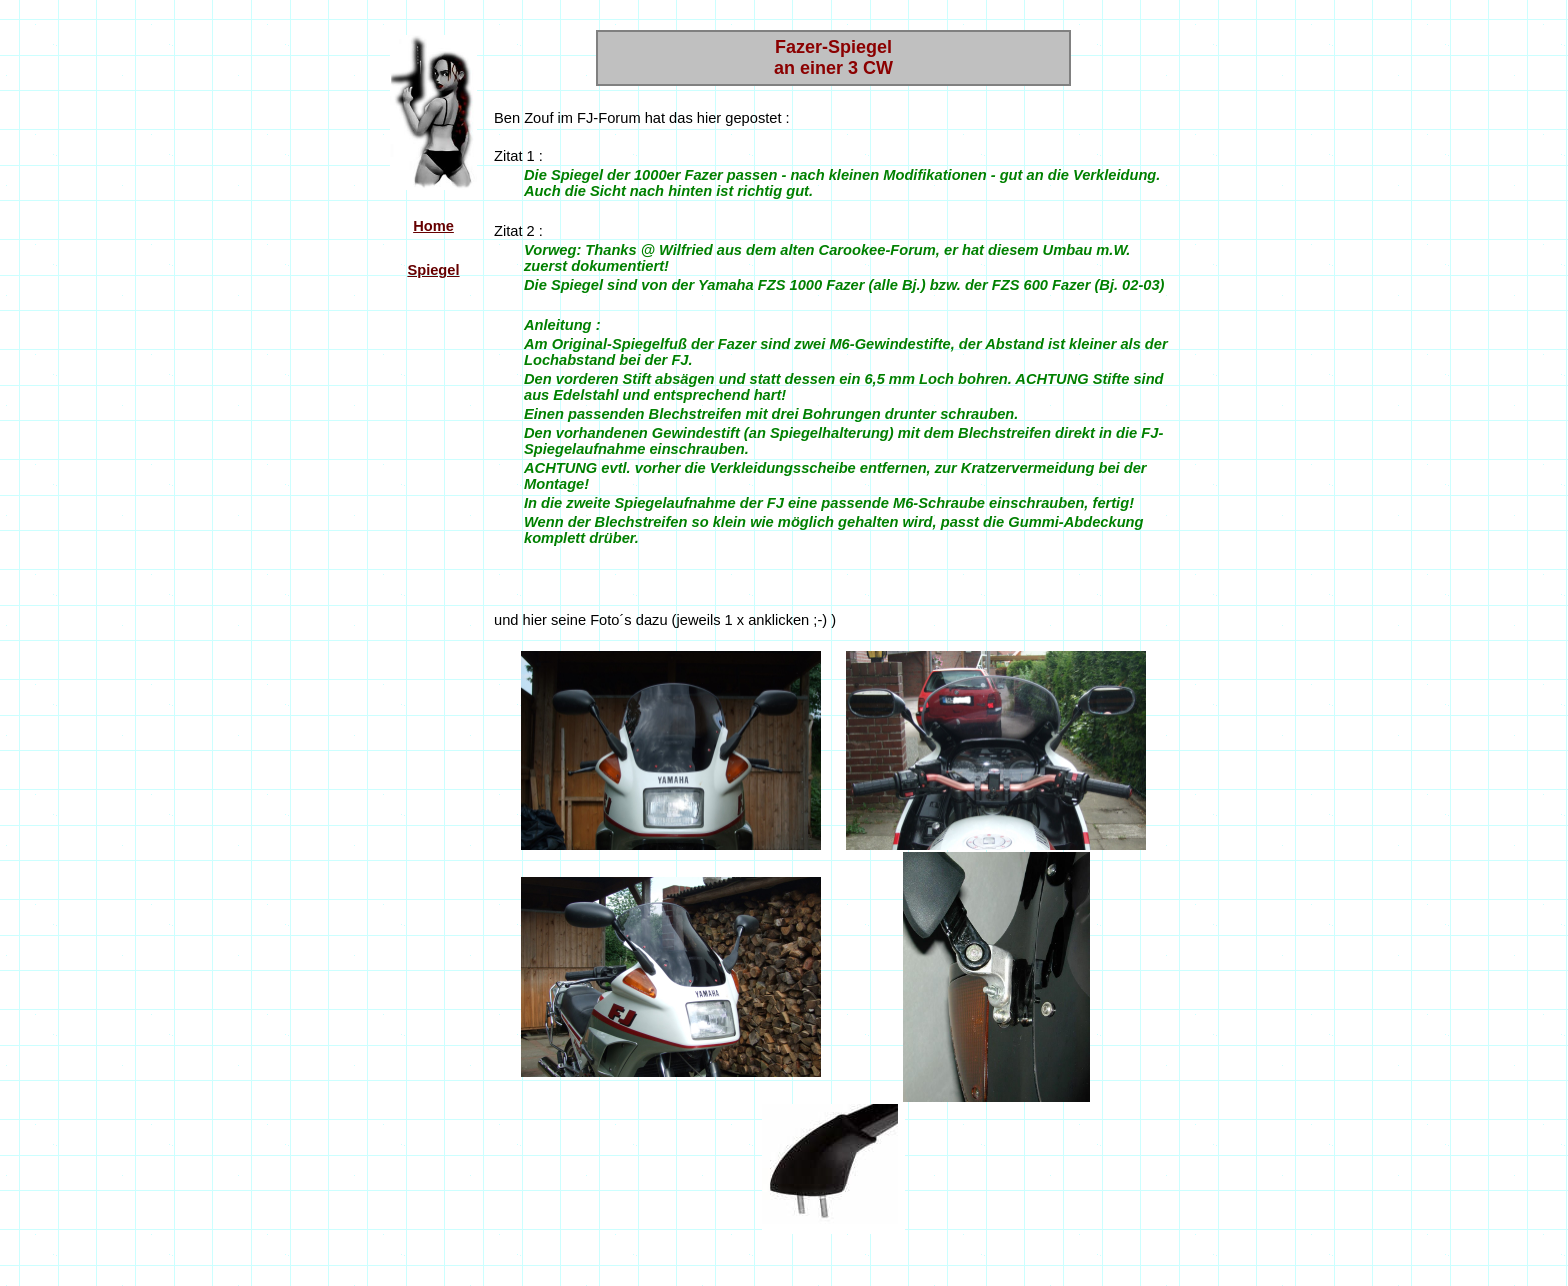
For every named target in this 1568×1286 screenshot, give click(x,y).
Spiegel (433, 270)
